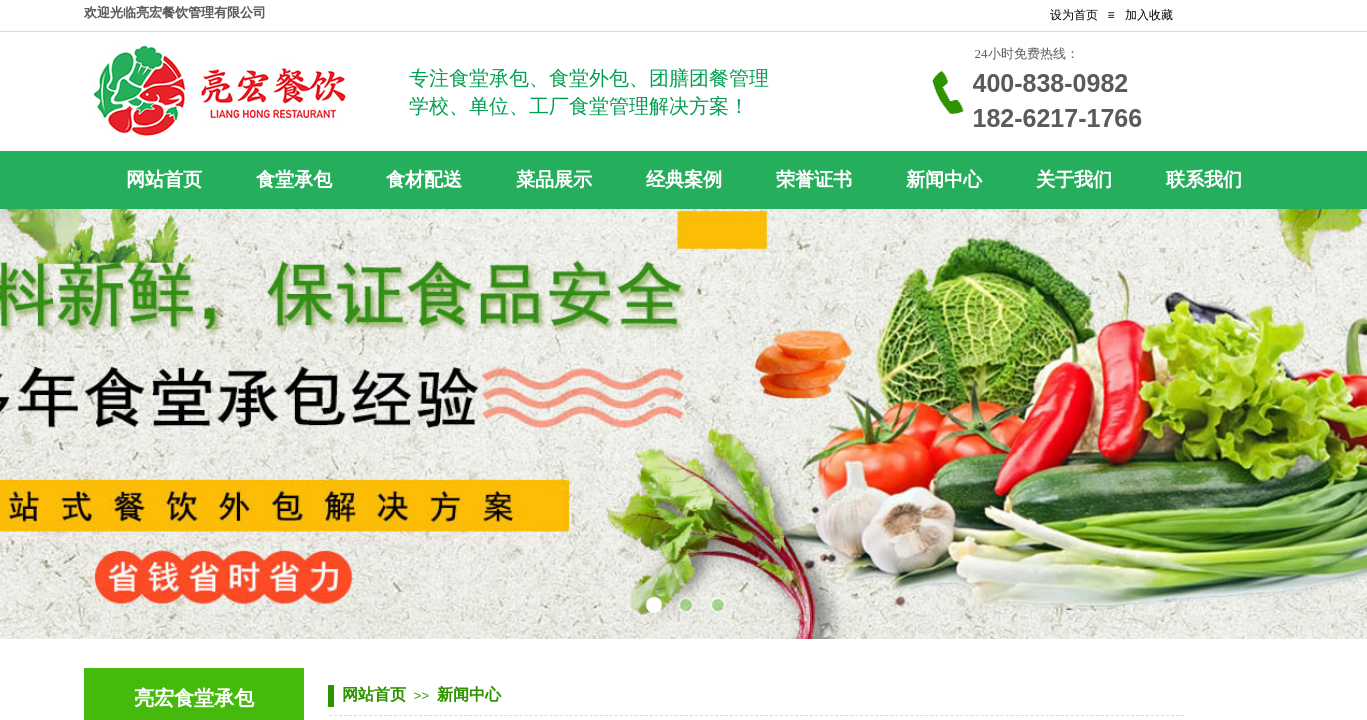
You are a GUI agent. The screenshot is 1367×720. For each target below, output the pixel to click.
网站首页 (374, 694)
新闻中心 (469, 694)
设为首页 (1074, 15)
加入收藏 (1149, 15)
